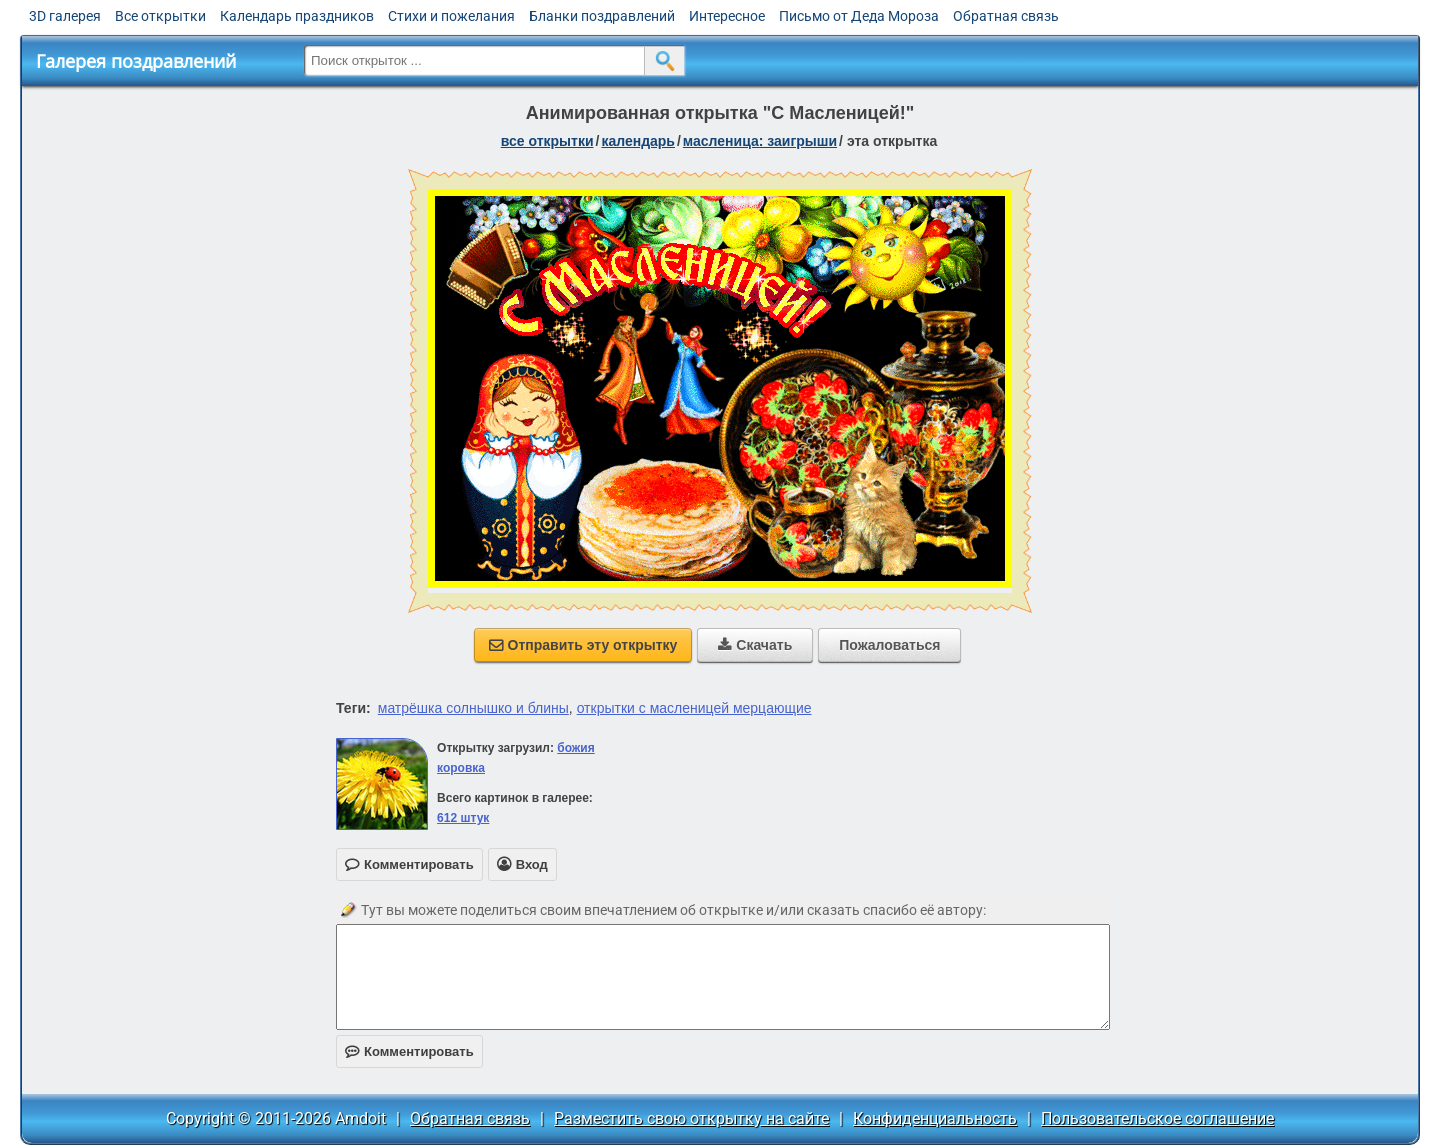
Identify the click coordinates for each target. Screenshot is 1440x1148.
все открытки (547, 141)
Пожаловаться (889, 645)
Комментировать (409, 1051)
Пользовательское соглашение (1157, 1118)
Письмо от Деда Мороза (859, 16)
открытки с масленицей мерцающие (694, 708)
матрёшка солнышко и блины (473, 708)
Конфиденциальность (935, 1118)
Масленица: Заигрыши (760, 141)
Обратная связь (1006, 16)
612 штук (463, 818)
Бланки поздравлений (602, 16)
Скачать (755, 645)
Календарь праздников (297, 16)
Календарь (638, 141)
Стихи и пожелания (451, 16)
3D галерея (65, 16)
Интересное (727, 16)
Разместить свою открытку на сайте (691, 1118)
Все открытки (160, 16)
